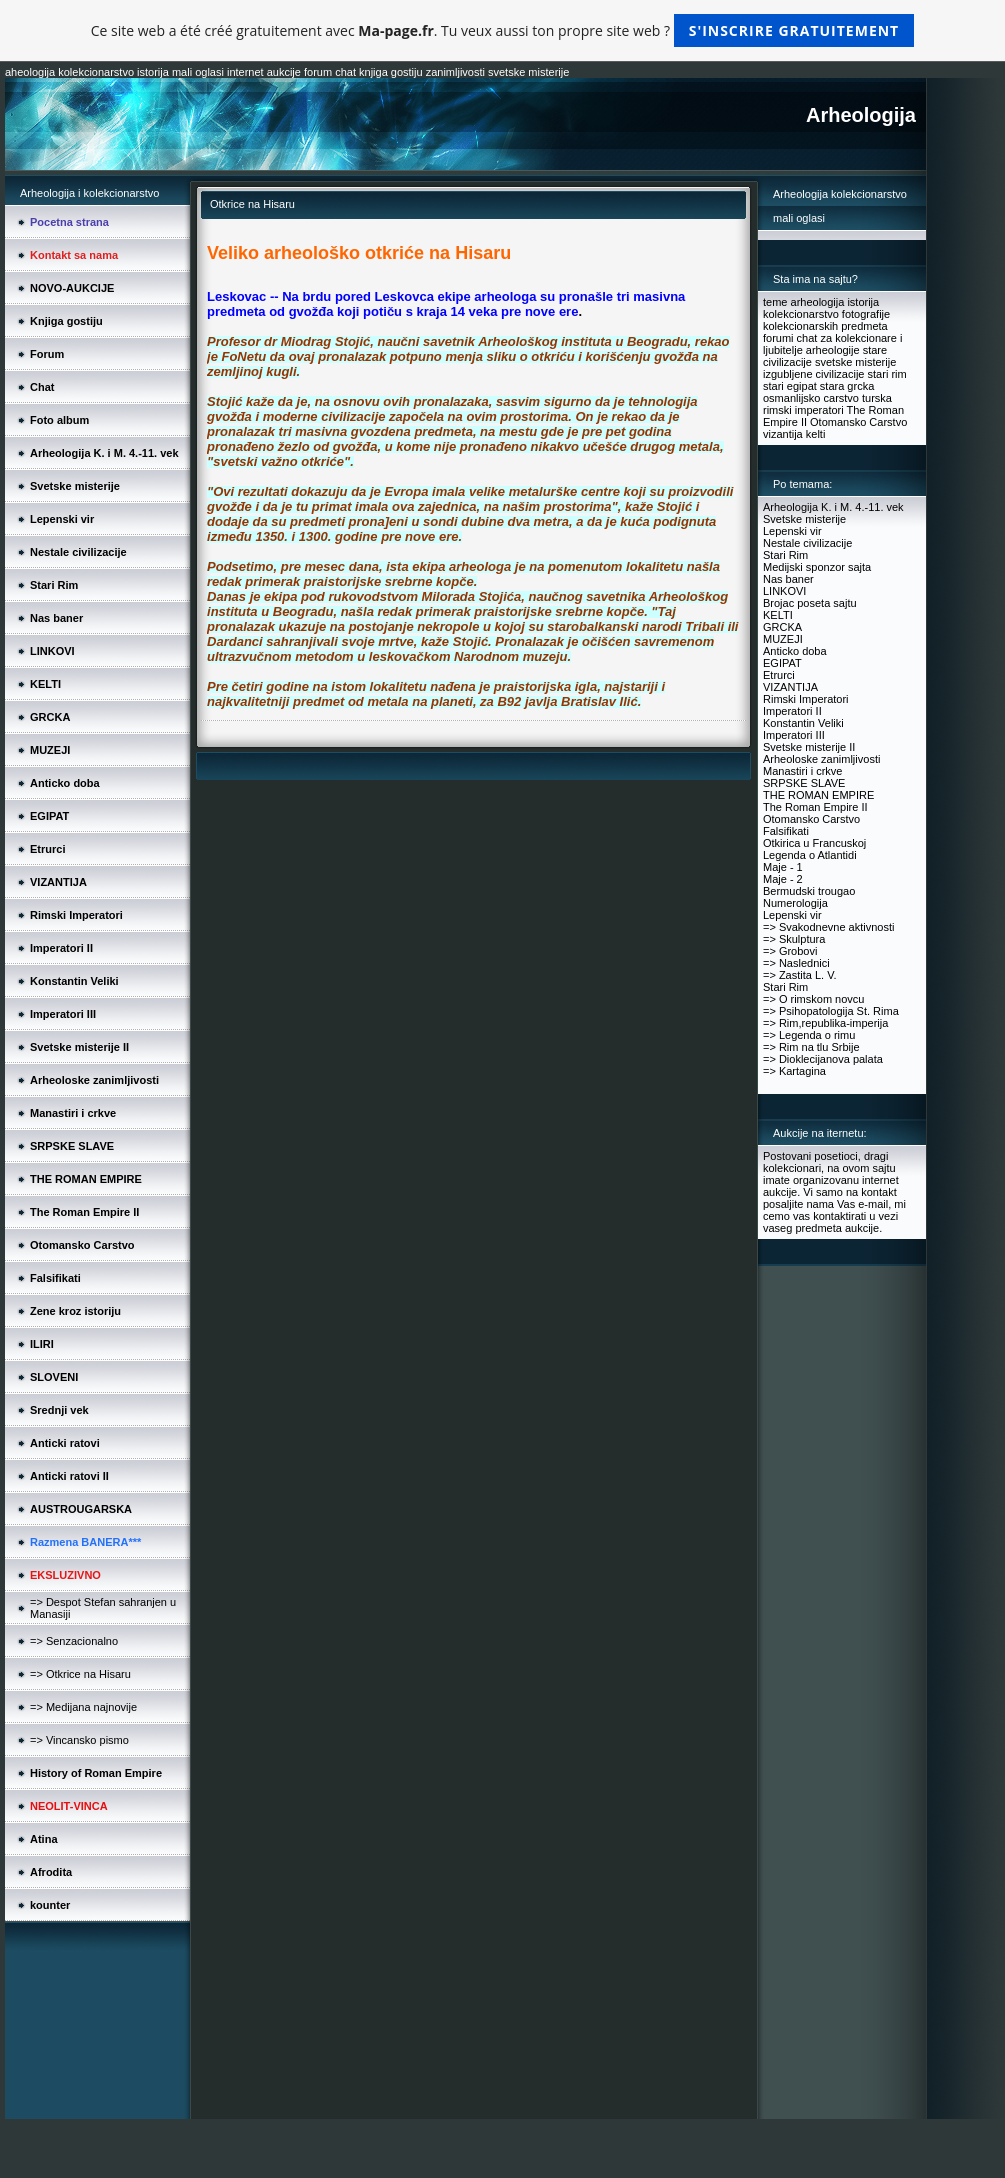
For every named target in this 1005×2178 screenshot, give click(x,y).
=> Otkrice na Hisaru (80, 1674)
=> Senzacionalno (74, 1641)
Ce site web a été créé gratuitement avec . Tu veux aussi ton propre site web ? (502, 30)
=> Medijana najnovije (83, 1707)
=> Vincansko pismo (79, 1740)
